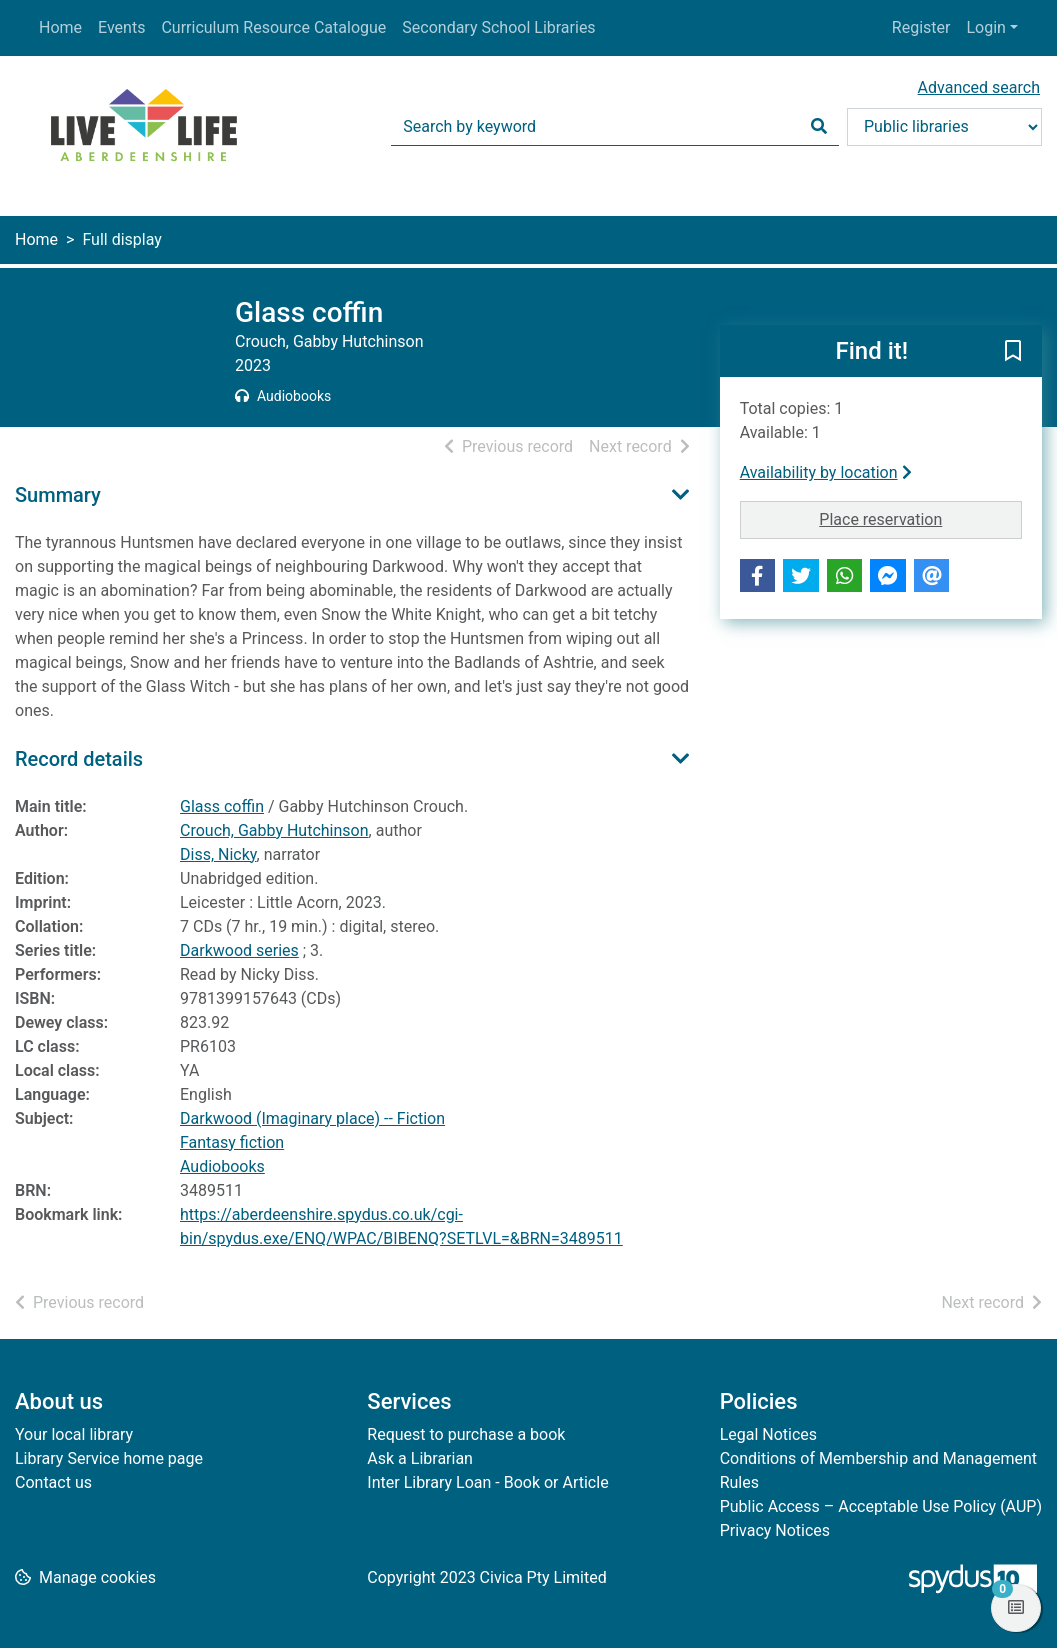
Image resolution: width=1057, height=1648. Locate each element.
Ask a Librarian (420, 1458)
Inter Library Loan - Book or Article (487, 1482)
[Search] (819, 127)
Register (921, 27)
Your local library (74, 1434)
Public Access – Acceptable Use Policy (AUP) (881, 1506)
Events (121, 27)
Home (60, 27)
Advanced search (979, 87)
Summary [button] (58, 495)
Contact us (53, 1482)
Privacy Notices (775, 1530)
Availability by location (826, 472)
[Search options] (944, 127)
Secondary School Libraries (498, 27)
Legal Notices (768, 1434)
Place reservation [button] (920, 518)
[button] (1013, 352)
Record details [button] (79, 759)
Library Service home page (109, 1458)
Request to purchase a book (466, 1434)
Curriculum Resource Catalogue (273, 27)
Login (985, 27)
